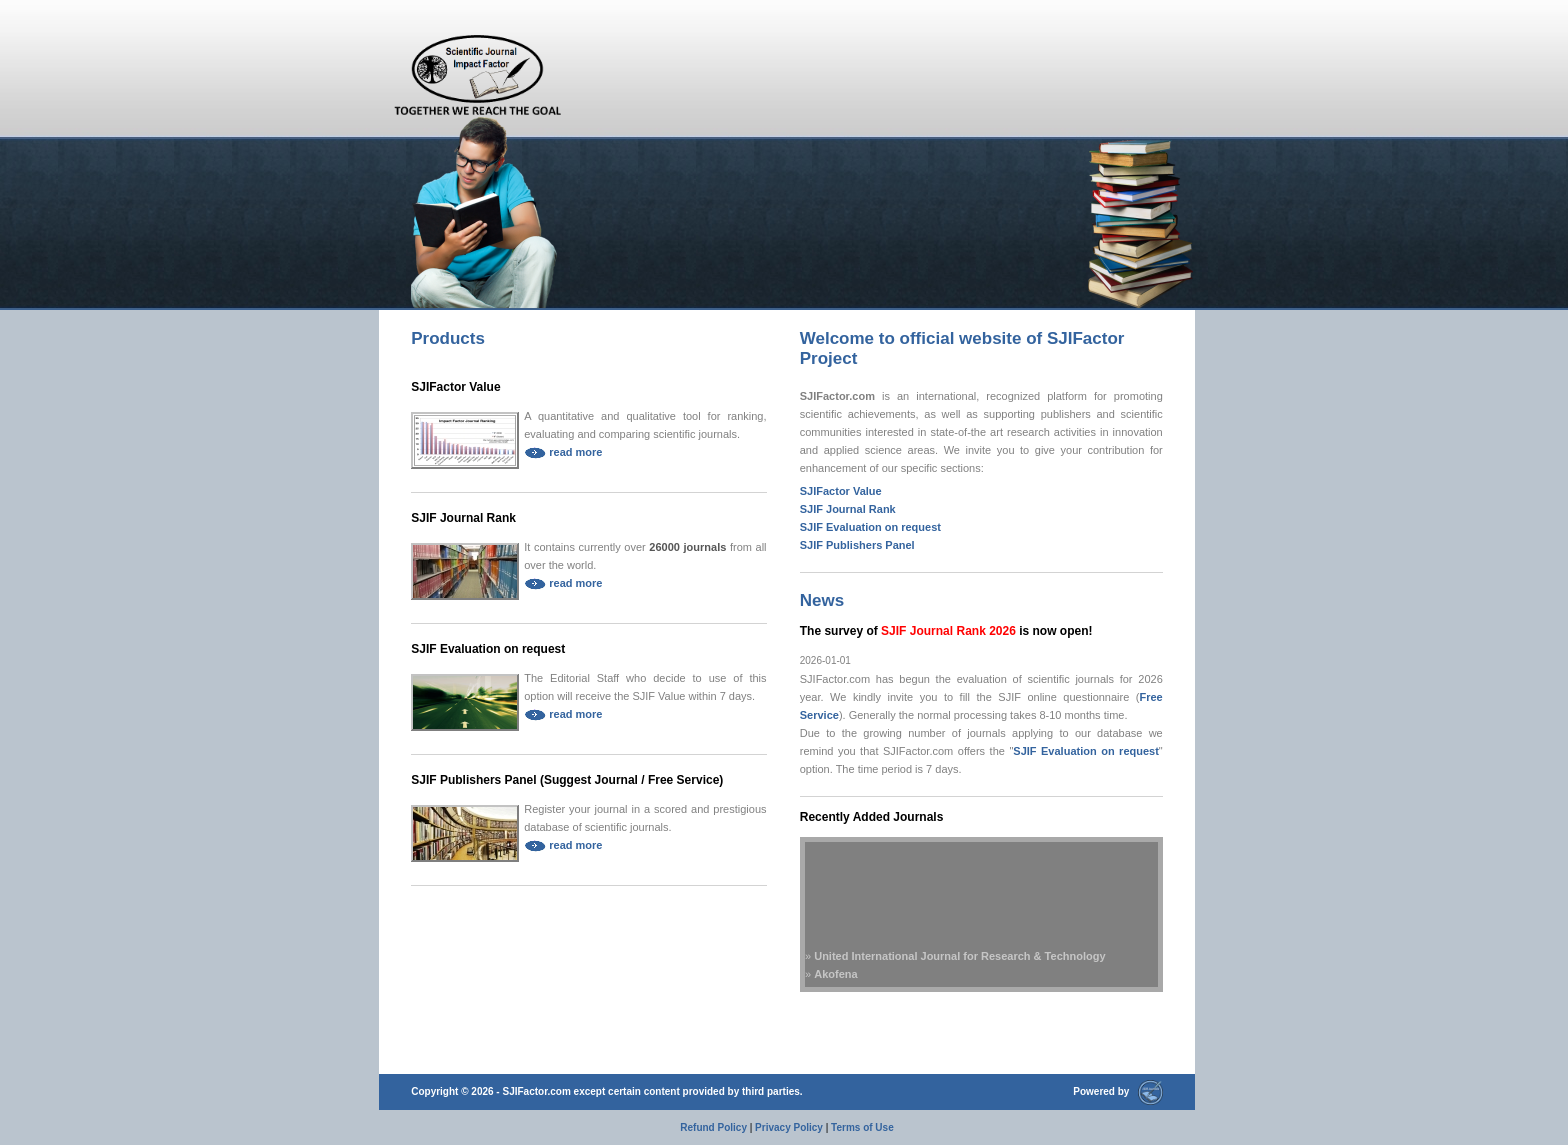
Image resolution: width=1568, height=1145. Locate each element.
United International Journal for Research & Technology (959, 959)
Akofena (835, 977)
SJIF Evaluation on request (488, 649)
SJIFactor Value (455, 387)
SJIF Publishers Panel (857, 545)
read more (563, 452)
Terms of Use (862, 1127)
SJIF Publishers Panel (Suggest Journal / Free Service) (567, 780)
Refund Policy (713, 1127)
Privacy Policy (789, 1127)
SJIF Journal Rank (463, 518)
